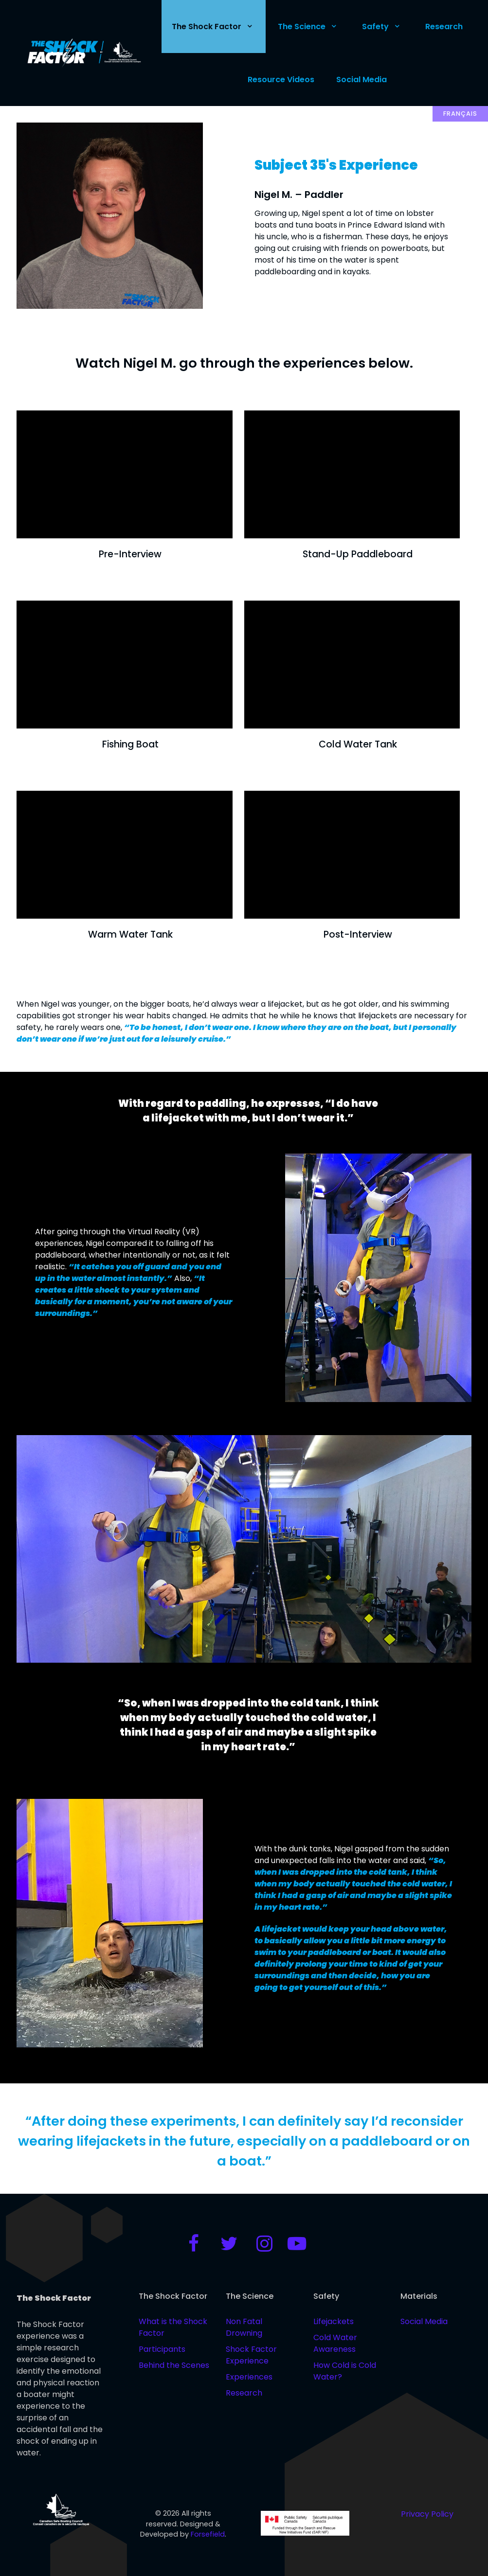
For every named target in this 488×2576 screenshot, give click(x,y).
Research (244, 2392)
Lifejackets (333, 2321)
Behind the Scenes (174, 2365)
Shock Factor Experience (251, 2355)
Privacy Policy (427, 2514)
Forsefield (208, 2534)
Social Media (424, 2321)
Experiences (249, 2376)
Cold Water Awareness (335, 2343)
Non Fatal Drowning (244, 2327)
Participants (162, 2349)
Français (460, 113)
